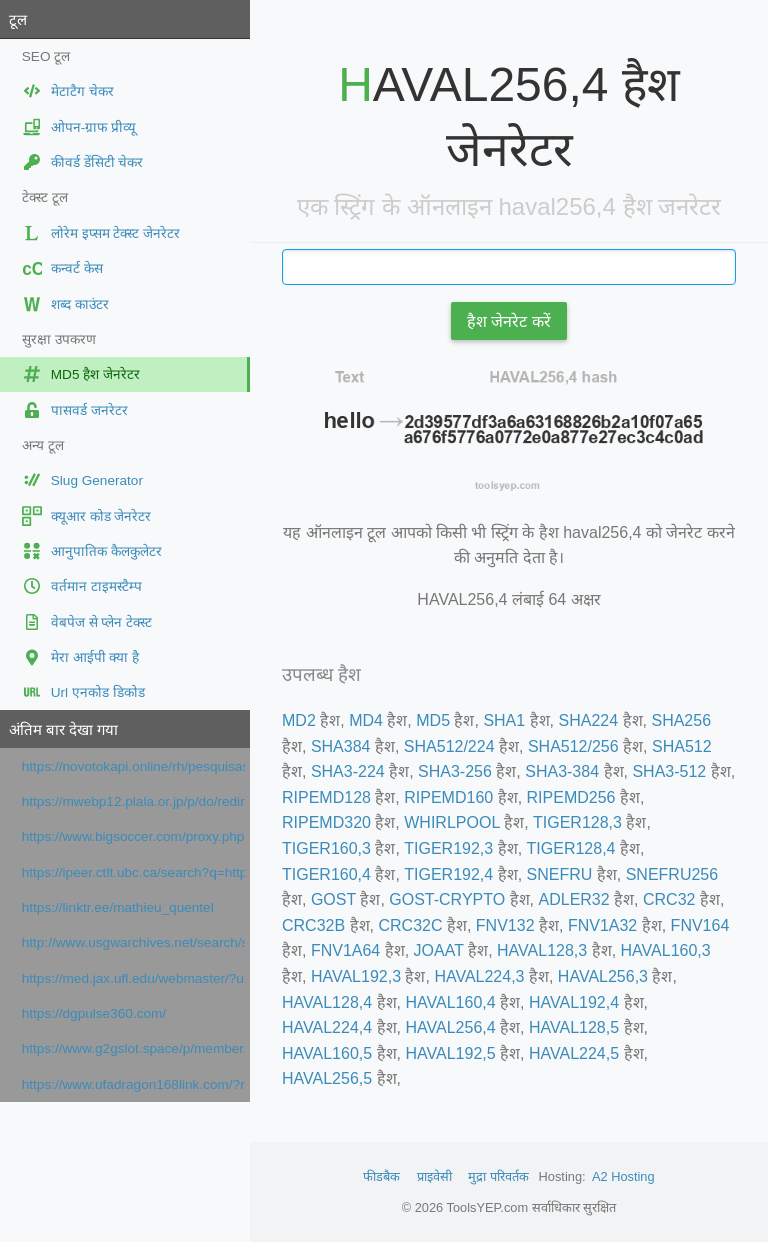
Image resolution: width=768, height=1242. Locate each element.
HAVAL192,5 (450, 1053)
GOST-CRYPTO (447, 899)
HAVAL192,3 (356, 976)
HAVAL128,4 (327, 1002)
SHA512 (682, 746)
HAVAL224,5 (574, 1053)
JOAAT (439, 950)
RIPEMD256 (571, 797)
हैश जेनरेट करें (509, 321)
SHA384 (341, 746)
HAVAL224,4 (327, 1027)
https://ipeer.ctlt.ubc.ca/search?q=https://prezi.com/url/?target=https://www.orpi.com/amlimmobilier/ (133, 872)
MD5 (433, 720)
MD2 (299, 720)
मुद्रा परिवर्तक (498, 1176)
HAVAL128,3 (542, 950)
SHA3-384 (562, 771)
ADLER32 (574, 899)
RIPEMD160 (448, 797)
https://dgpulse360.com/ (94, 1013)
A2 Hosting (623, 1176)
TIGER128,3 (577, 822)
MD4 (366, 720)
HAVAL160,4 (450, 1002)
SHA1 (504, 720)
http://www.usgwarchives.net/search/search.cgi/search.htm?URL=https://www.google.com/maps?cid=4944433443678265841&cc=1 (133, 942)
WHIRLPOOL (451, 822)
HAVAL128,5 (574, 1027)
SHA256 (681, 720)
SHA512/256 (573, 746)
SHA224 (589, 720)
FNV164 (700, 925)
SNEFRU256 (672, 874)
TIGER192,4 (448, 874)
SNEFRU (560, 874)
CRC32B (313, 925)
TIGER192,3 (448, 848)
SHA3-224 (348, 771)
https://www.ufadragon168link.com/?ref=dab (133, 1084)
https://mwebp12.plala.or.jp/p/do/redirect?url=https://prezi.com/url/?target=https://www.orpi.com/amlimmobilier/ (133, 801)
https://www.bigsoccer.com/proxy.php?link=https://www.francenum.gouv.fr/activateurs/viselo (133, 836)
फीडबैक (381, 1176)
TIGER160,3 (326, 848)
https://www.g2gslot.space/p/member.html (133, 1048)
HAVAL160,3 (666, 950)
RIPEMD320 (326, 822)
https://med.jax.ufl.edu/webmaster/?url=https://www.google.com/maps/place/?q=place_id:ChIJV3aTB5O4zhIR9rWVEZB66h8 (133, 978)
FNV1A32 (602, 925)
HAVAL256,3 (603, 976)
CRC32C (410, 925)
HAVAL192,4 (574, 1002)
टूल (18, 19)
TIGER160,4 (326, 874)
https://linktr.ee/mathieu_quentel (118, 907)
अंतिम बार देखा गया (63, 729)
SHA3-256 (455, 771)
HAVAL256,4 (450, 1027)
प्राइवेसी (434, 1176)
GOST (333, 899)
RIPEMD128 (326, 797)
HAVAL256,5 (327, 1078)
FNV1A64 (345, 950)
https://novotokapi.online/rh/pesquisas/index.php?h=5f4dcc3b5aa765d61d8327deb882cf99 (133, 766)
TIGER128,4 (571, 848)
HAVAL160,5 (327, 1053)
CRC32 (669, 899)
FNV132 (505, 925)
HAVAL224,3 (479, 976)
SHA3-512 (669, 771)
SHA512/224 (449, 746)
